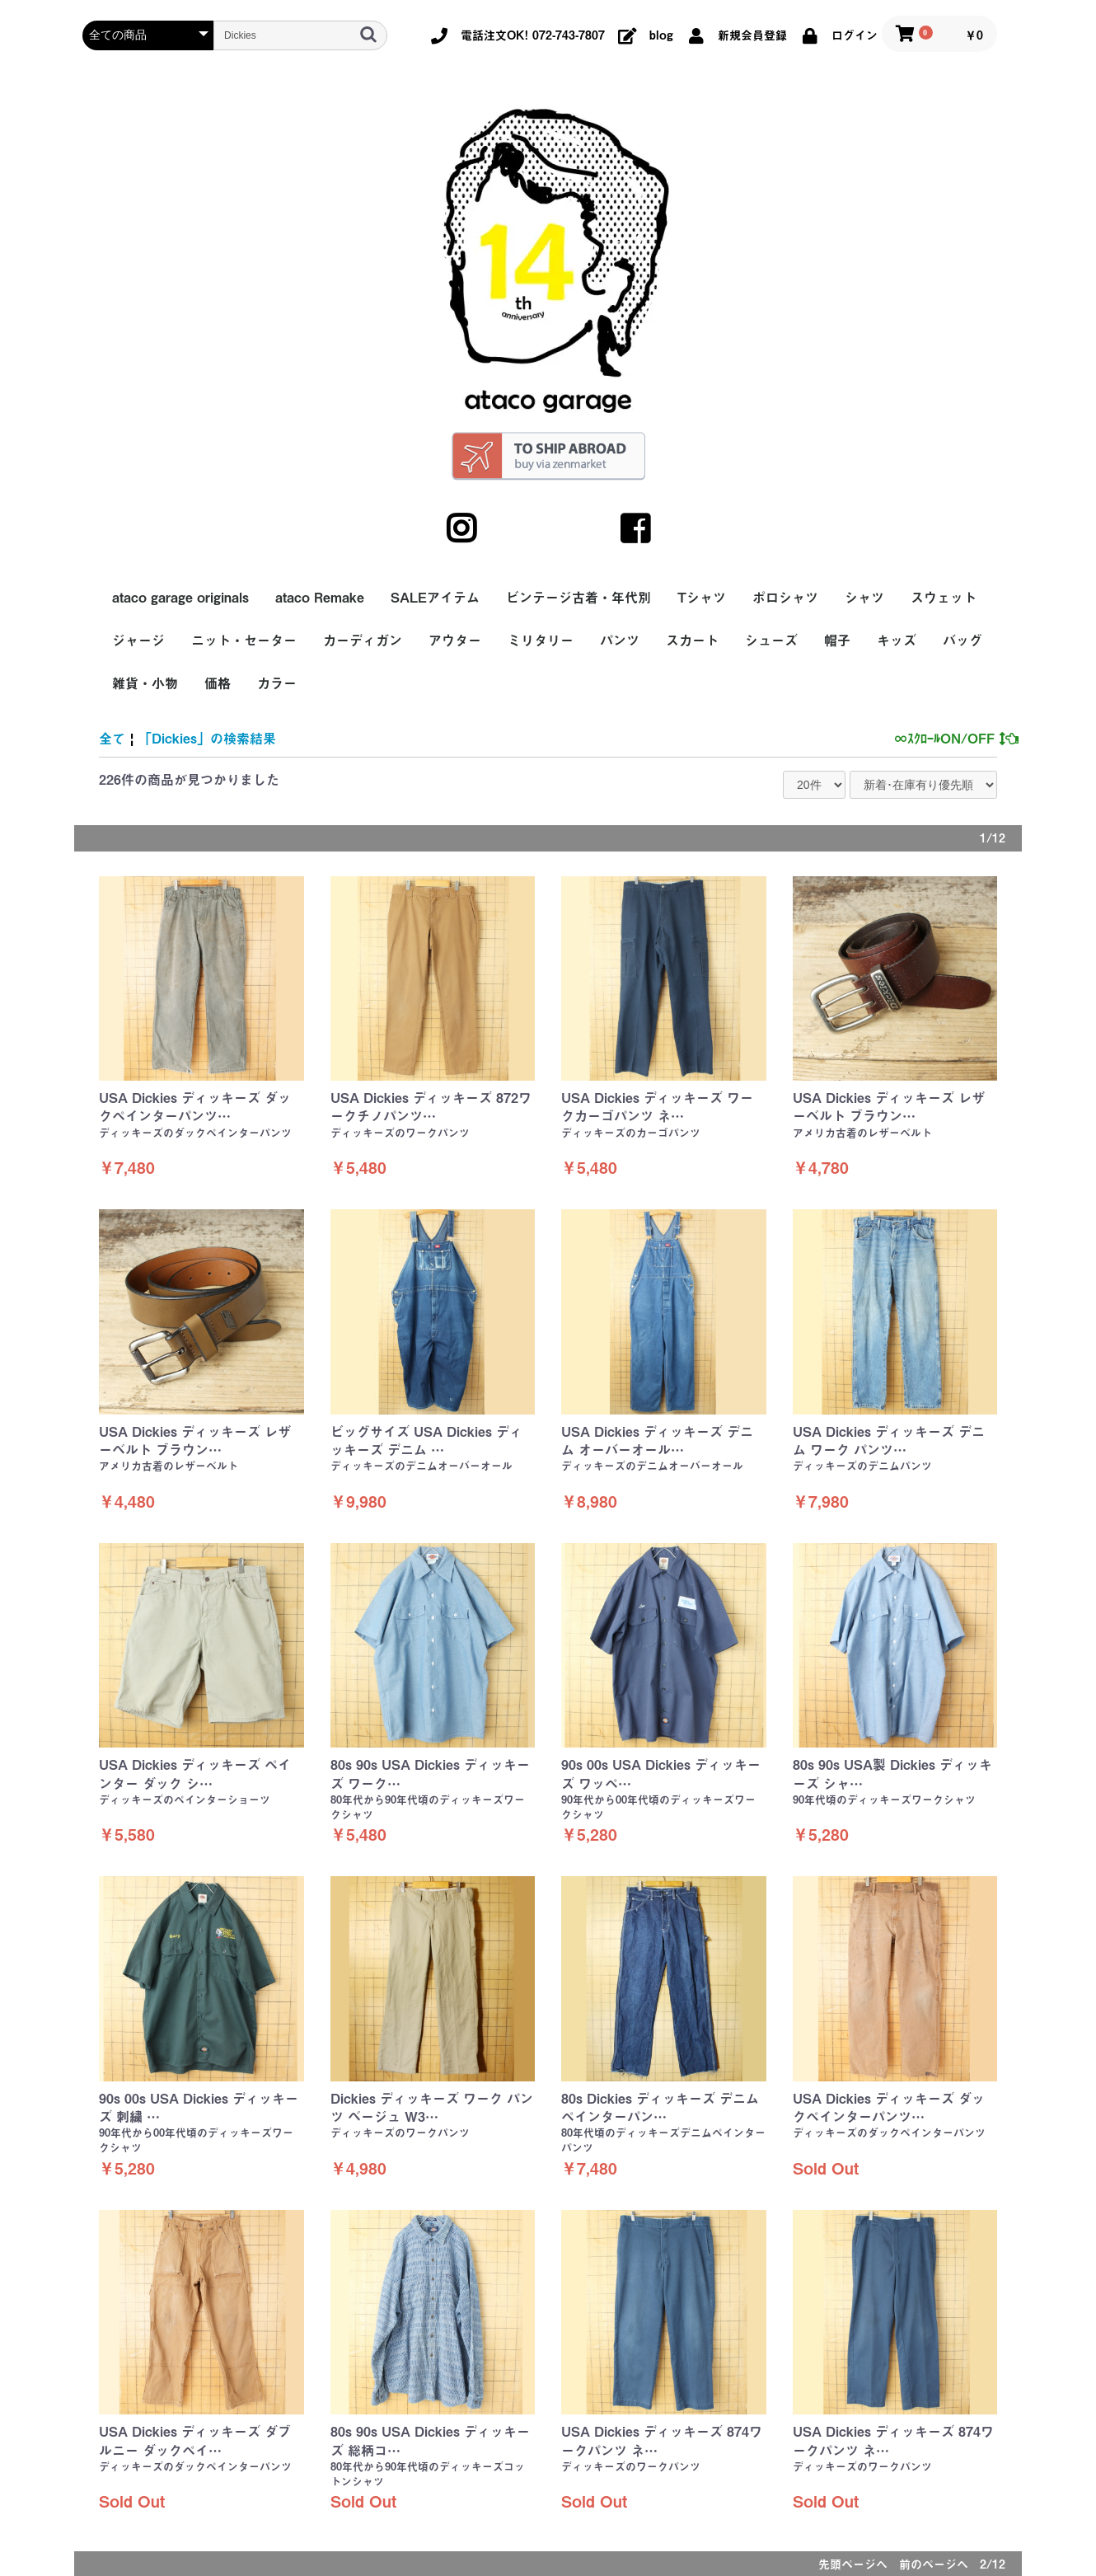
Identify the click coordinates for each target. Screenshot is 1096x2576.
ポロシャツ (785, 597)
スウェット (944, 597)
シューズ (771, 640)
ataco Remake (319, 597)
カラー (277, 683)
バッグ (962, 640)
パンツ (619, 640)
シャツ (864, 597)
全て (112, 738)
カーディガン (362, 640)
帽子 (837, 640)
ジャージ (138, 640)
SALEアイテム (435, 597)
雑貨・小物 (145, 683)
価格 (217, 683)
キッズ (896, 640)
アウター (455, 640)
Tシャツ (701, 597)
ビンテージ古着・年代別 (578, 597)
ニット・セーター (244, 640)
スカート (692, 640)
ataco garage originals (180, 597)
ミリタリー (541, 640)
